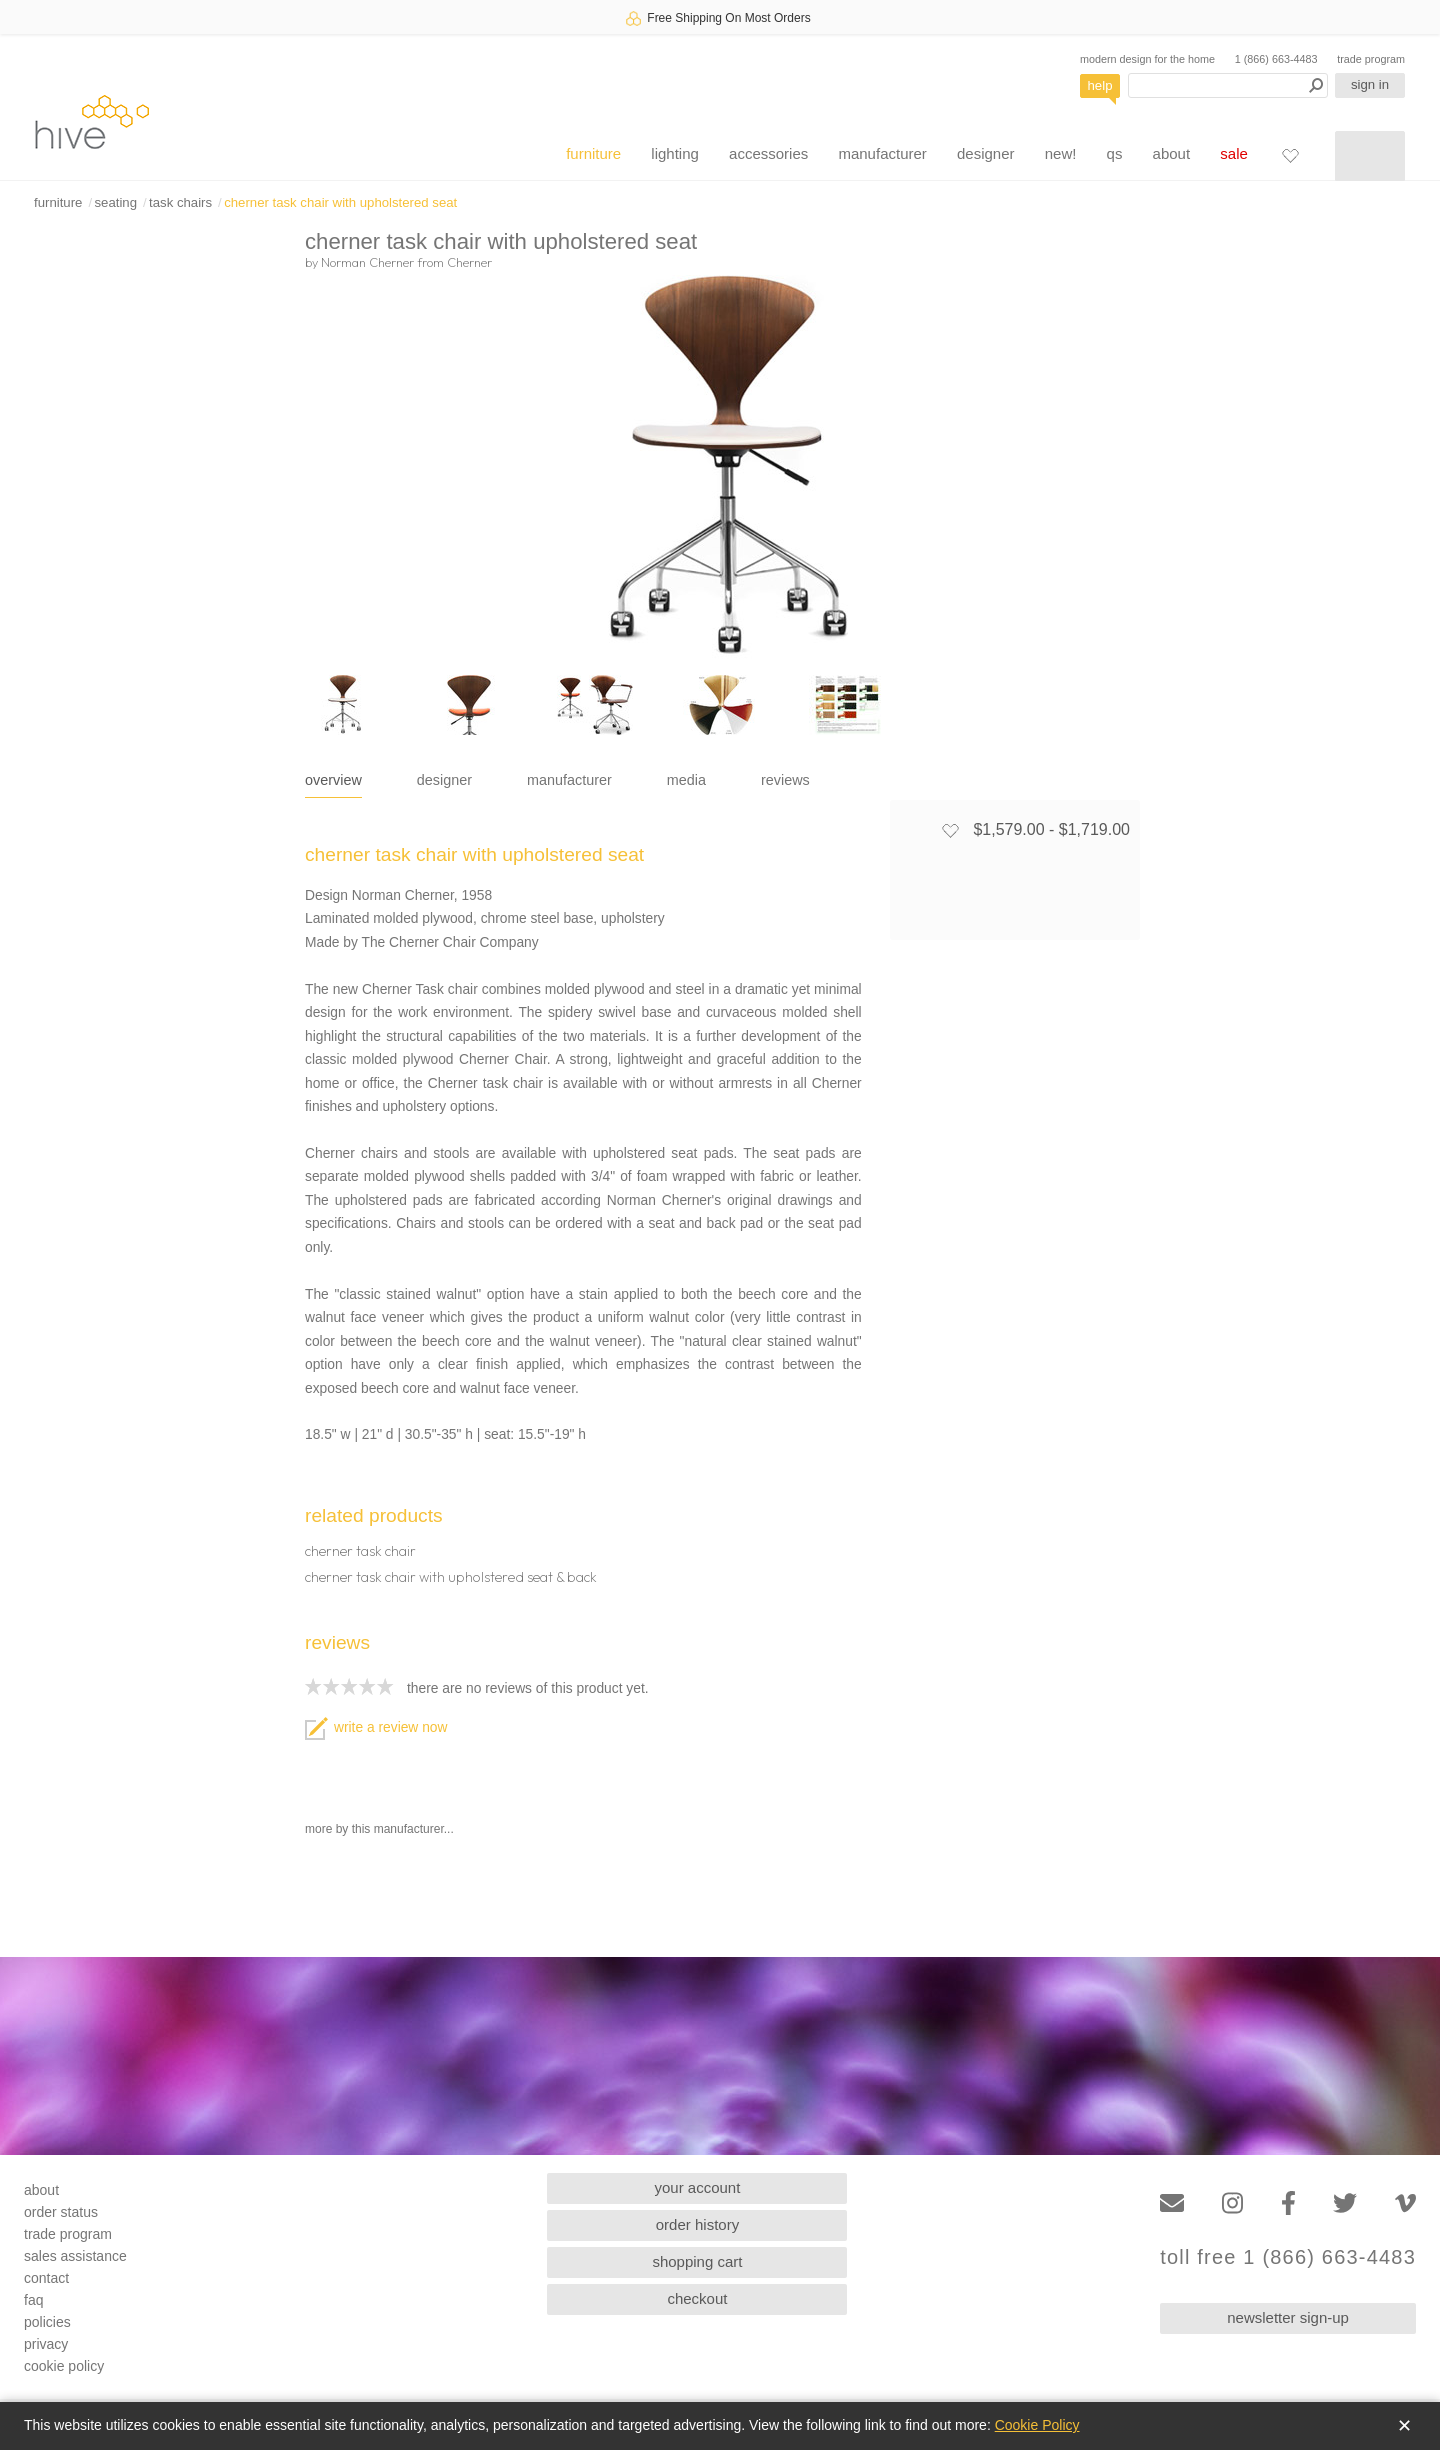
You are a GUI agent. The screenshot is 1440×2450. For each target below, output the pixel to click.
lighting (675, 153)
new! (1061, 153)
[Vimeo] (1405, 2203)
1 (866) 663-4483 (1276, 59)
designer (986, 153)
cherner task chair (360, 1551)
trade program (1371, 59)
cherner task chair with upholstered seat (340, 202)
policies (47, 2322)
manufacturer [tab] (569, 780)
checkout (697, 2298)
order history (697, 2224)
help (1100, 85)
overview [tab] (333, 780)
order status (61, 2212)
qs (1115, 153)
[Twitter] (1345, 2203)
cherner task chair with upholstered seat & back (451, 1577)
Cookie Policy (1037, 2425)
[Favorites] (1290, 155)
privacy (46, 2344)
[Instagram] (1232, 2203)
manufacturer (882, 153)
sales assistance (75, 2256)
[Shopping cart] (1370, 156)
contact (46, 2278)
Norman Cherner (367, 262)
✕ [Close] (1404, 2426)
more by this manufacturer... (379, 1829)
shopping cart (697, 2261)
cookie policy (64, 2366)
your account (698, 2187)
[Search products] (1228, 85)
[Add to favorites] (950, 830)
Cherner (469, 262)
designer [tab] (444, 780)
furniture (593, 153)
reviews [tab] (785, 780)
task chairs (180, 202)
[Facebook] (1288, 2203)
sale (1234, 153)
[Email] (1172, 2203)
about (1172, 153)
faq (33, 2300)
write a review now (376, 1727)
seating (115, 202)
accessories (768, 153)
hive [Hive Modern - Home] (92, 121)
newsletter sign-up (1288, 2317)
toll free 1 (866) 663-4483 (1288, 2257)
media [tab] (686, 780)
